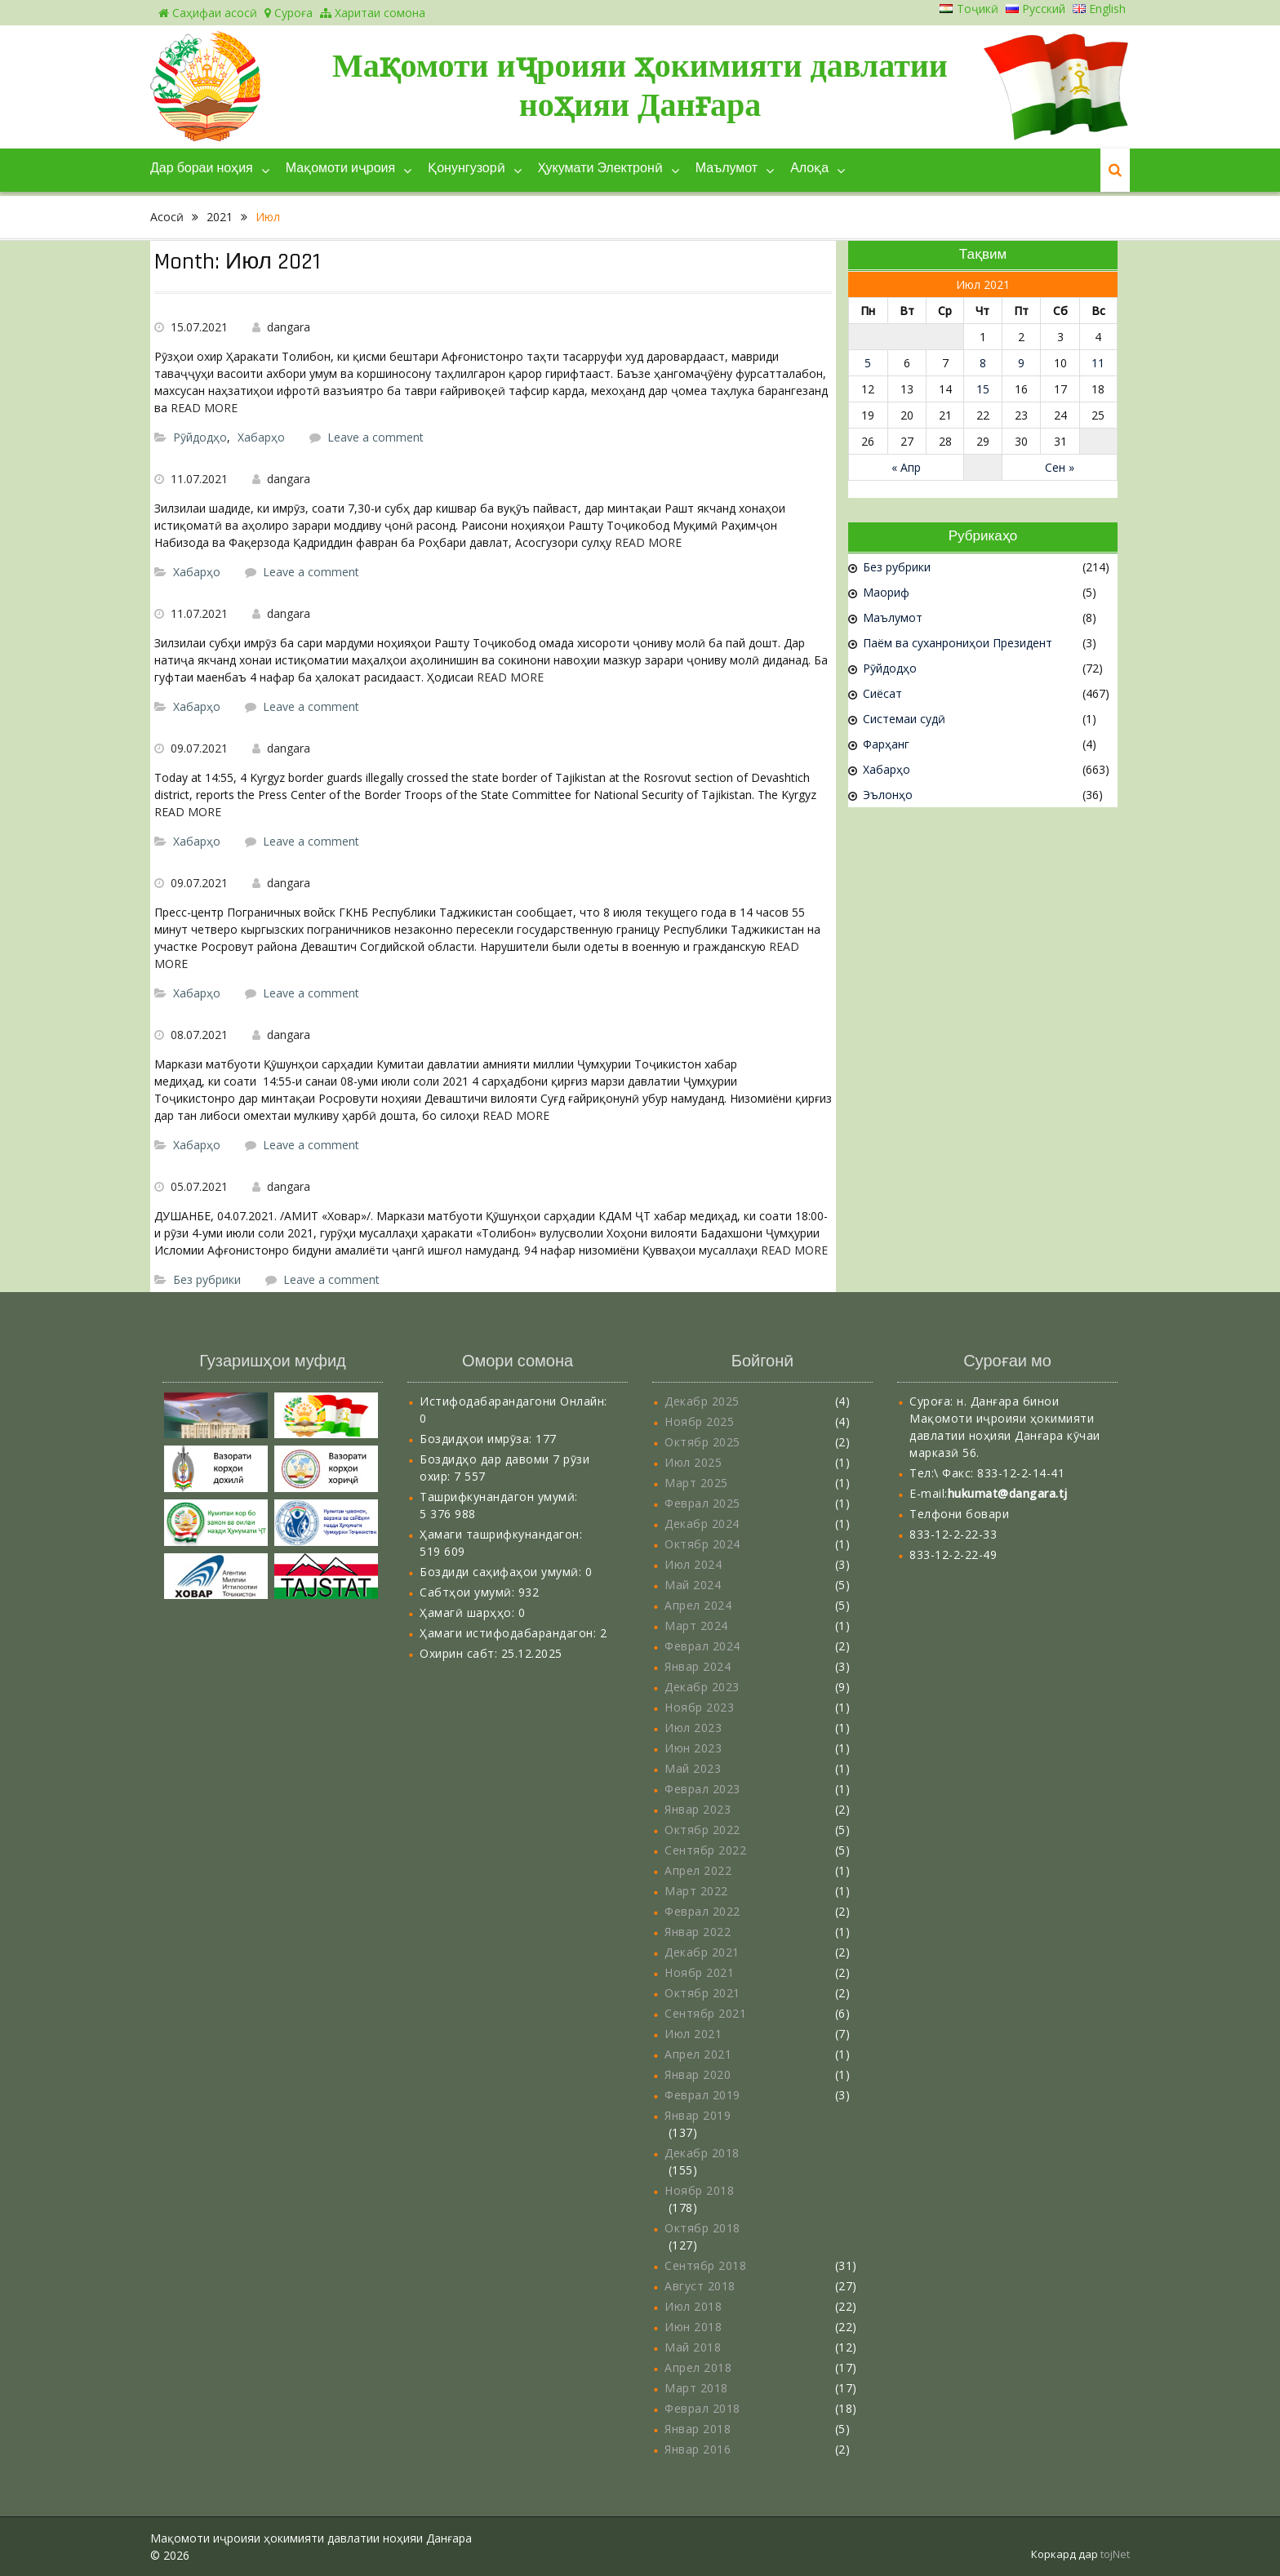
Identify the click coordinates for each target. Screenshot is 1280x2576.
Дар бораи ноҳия (201, 168)
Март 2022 (696, 1891)
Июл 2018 (693, 2306)
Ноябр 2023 (699, 1707)
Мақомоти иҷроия (340, 168)
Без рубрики (207, 1279)
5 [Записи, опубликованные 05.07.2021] (867, 363)
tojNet (1115, 2554)
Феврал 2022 (702, 1911)
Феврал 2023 (702, 1789)
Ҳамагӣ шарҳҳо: (469, 1612)
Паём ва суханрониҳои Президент (957, 643)
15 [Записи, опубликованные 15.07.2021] (982, 389)
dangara (288, 327)
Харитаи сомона (372, 12)
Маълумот (727, 168)
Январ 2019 (697, 2115)
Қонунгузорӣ (466, 168)
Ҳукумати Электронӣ (600, 168)
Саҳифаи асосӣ (207, 12)
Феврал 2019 (702, 2095)
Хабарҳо (261, 437)
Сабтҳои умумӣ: (469, 1592)
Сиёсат (882, 693)
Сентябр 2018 (705, 2265)
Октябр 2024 (702, 1544)
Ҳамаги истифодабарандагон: (510, 1633)
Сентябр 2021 (705, 2013)
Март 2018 (696, 2388)
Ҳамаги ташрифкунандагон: (501, 1534)
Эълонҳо (888, 794)
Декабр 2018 (702, 2153)
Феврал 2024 (702, 1646)
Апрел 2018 (697, 2367)
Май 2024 (692, 1584)
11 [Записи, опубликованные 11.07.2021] (1097, 363)
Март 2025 (696, 1482)
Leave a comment (375, 437)
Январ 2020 (697, 2074)
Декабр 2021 (702, 1952)
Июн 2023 (693, 1748)
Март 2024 (696, 1625)
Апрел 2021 (697, 2054)
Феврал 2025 (702, 1503)
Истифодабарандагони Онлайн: (513, 1401)
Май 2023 (692, 1768)
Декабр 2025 (702, 1401)
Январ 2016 (697, 2449)
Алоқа (809, 168)
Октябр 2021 (702, 1993)
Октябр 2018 (702, 2228)
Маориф (886, 592)
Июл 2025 (693, 1462)
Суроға (288, 12)
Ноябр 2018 (699, 2190)
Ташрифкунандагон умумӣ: (499, 1496)
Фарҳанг (886, 744)
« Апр (906, 467)
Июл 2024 (693, 1564)
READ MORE (204, 407)
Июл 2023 (693, 1727)
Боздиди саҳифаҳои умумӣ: (502, 1571)
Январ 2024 (697, 1666)
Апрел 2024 (697, 1605)
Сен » (1059, 467)
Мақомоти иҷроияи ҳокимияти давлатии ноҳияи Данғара (640, 85)
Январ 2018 (697, 2428)
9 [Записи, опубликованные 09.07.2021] (1021, 363)
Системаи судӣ (904, 718)
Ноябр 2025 (699, 1421)
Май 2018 (692, 2347)
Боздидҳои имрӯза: (478, 1438)
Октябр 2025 (702, 1442)
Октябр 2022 (702, 1829)
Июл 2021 (693, 2033)
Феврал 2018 (702, 2408)
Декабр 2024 (702, 1523)
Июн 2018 (693, 2326)
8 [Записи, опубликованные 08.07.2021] (983, 363)
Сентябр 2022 (705, 1850)
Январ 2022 (697, 1931)
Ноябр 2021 (699, 1972)
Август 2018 (700, 2286)
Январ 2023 (697, 1809)
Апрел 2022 (697, 1870)
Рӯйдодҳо (200, 437)
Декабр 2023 (702, 1686)
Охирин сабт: (460, 1653)
